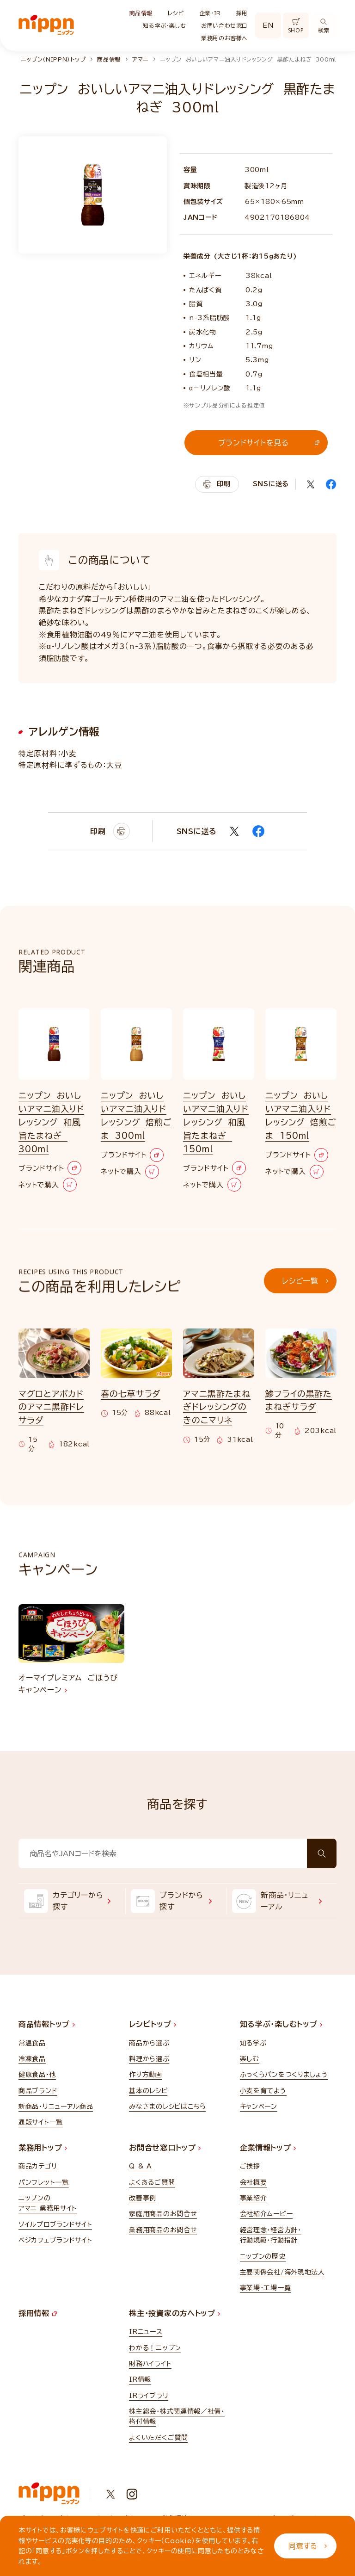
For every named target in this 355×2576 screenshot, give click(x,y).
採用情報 (37, 2313)
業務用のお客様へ (224, 38)
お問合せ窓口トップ (165, 2147)
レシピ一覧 (305, 1281)
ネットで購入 (47, 1185)
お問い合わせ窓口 (224, 25)
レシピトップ (152, 2024)
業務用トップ (42, 2147)
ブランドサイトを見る (269, 442)
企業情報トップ (268, 2147)
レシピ (176, 13)
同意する (307, 2546)
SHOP (296, 26)
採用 (242, 13)
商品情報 (141, 13)
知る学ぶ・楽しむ (164, 25)
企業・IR (210, 13)
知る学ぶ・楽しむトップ (281, 2024)
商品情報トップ (46, 2024)
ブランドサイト (49, 1168)
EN (268, 25)
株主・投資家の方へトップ (174, 2313)
